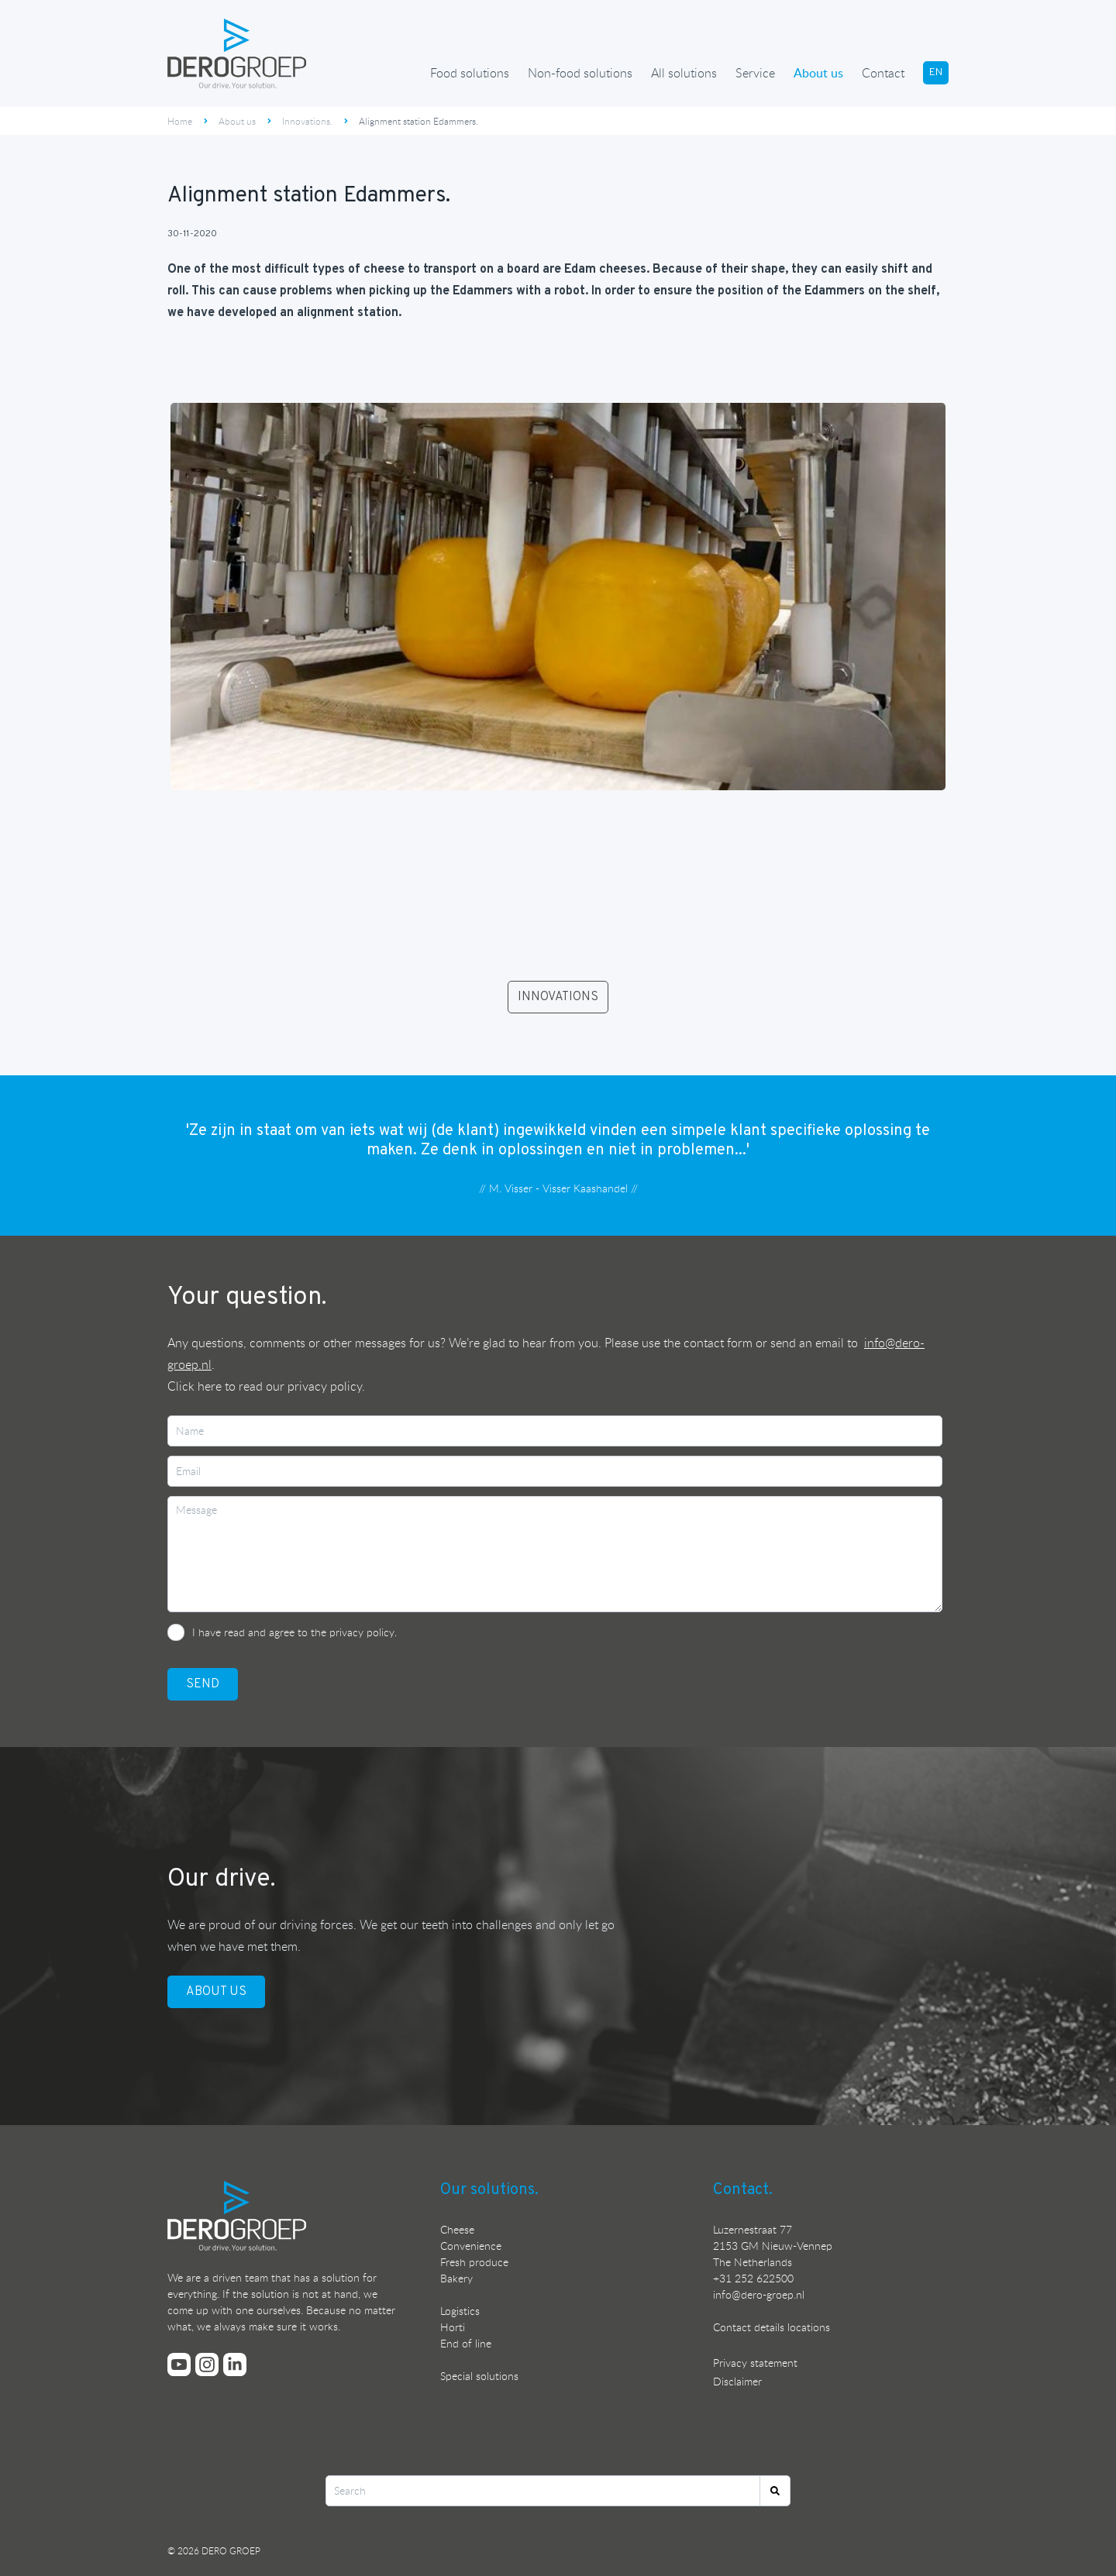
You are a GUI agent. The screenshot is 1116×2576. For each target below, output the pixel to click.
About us (818, 72)
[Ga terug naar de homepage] (237, 53)
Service (755, 72)
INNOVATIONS (558, 997)
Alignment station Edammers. (418, 121)
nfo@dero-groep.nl (759, 2294)
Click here (194, 1386)
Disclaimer (737, 2381)
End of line (465, 2343)
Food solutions (469, 72)
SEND (202, 1684)
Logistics (460, 2310)
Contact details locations (771, 2327)
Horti (452, 2327)
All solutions (684, 72)
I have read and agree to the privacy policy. (294, 1632)
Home (179, 121)
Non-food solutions (580, 72)
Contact (883, 72)
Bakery (456, 2278)
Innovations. (307, 121)
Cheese (457, 2229)
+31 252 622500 (753, 2278)
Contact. (743, 2190)
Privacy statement (755, 2362)
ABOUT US (216, 1992)
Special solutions (479, 2375)
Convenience (470, 2245)
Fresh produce (474, 2261)
